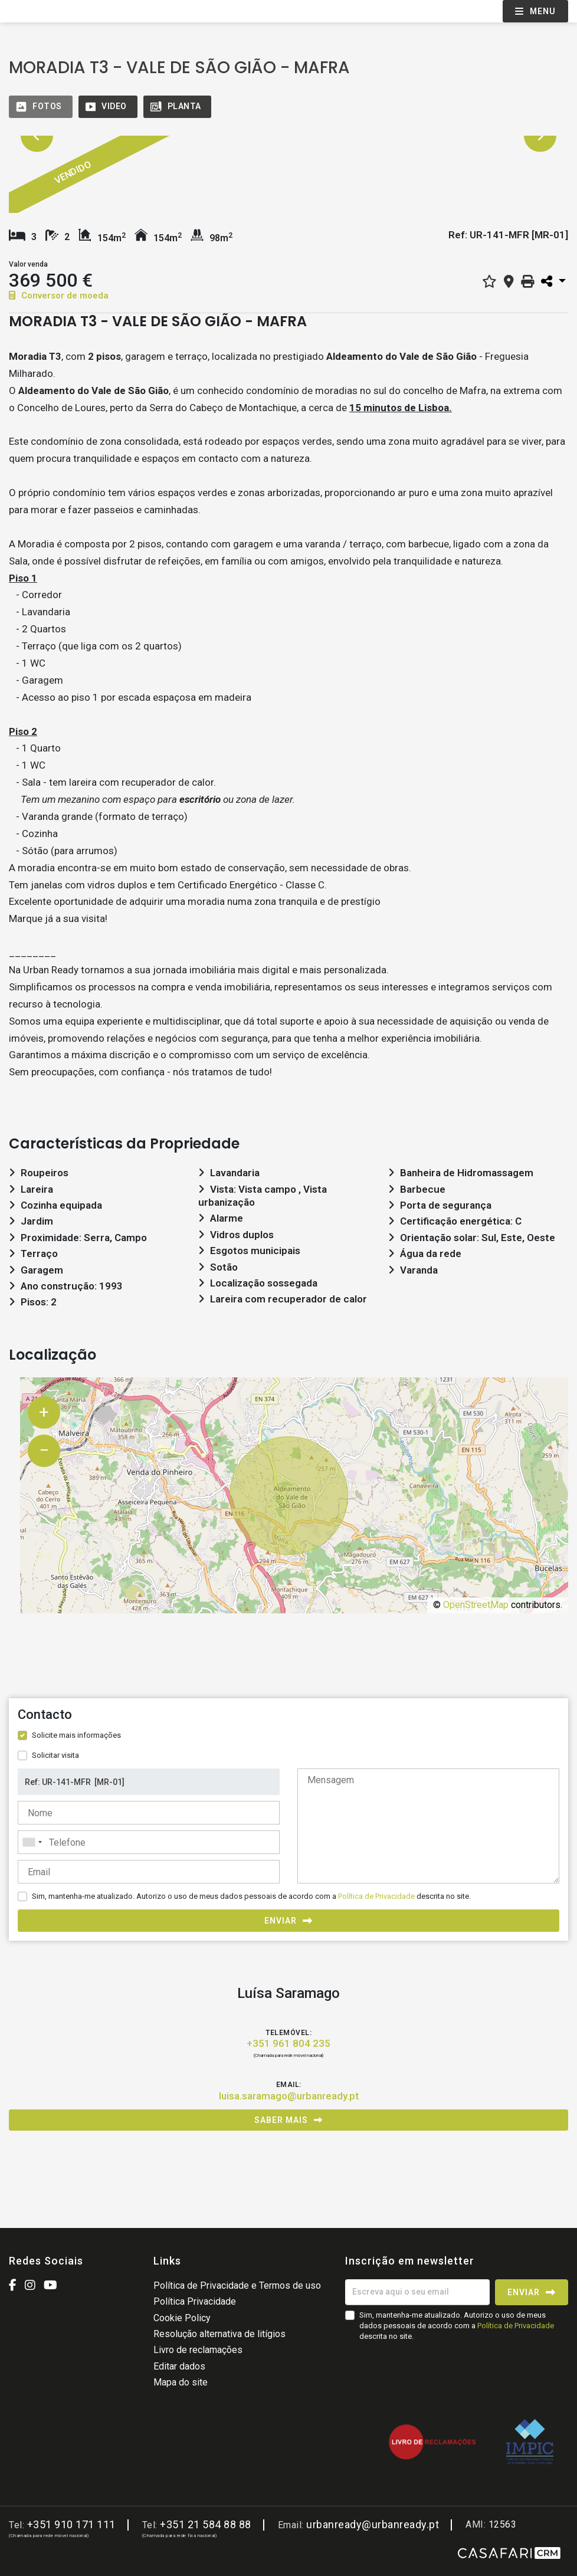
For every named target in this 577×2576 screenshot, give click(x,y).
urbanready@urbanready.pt (372, 2524)
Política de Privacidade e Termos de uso (237, 2285)
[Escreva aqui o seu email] (417, 2292)
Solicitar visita (55, 1755)
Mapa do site (180, 2382)
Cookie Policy (182, 2318)
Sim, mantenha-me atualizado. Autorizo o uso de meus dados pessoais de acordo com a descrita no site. (251, 1896)
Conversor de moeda (59, 295)
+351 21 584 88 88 (205, 2524)
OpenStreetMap (476, 1604)
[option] (175, 180)
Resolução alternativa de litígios (219, 2333)
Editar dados (179, 2366)
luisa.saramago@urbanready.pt (289, 2096)
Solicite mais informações (76, 1735)
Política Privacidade (194, 2301)
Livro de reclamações (197, 2349)
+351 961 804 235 (288, 2043)
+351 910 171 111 (71, 2524)
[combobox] (148, 1842)
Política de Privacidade (377, 1896)
